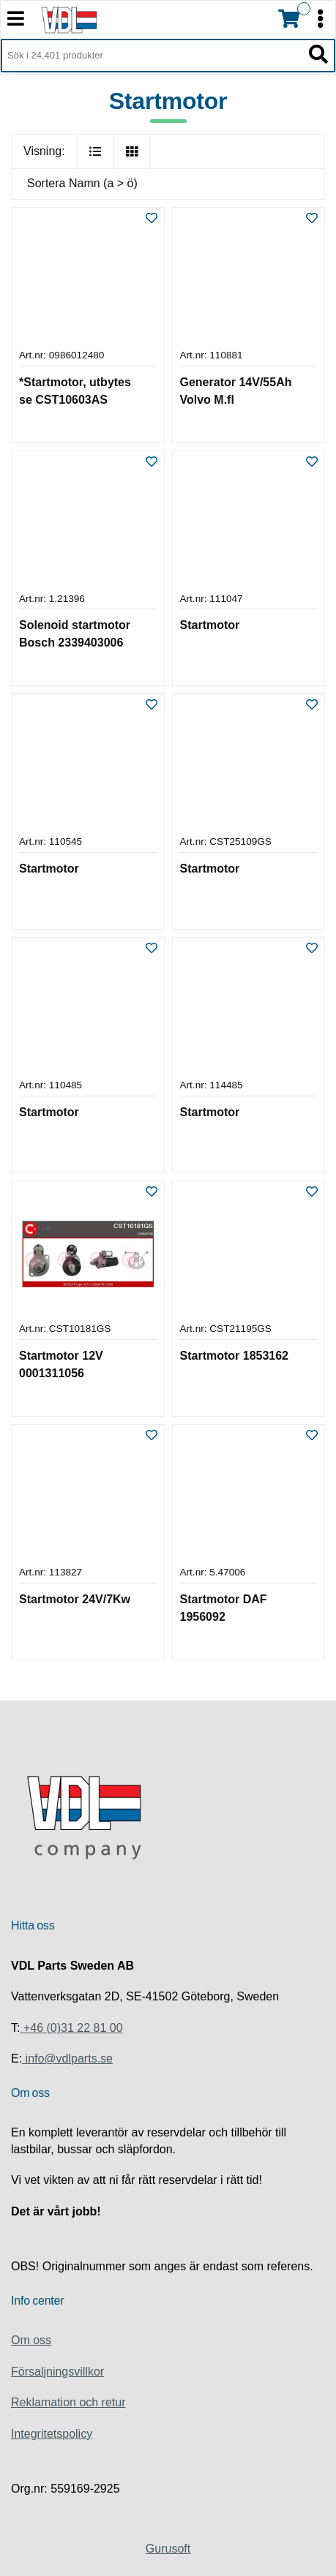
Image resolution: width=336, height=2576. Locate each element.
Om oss (31, 2340)
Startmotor (210, 625)
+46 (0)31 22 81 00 (71, 2028)
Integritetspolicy (51, 2434)
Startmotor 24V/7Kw (74, 1599)
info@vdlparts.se (67, 2058)
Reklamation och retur (68, 2402)
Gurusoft (168, 2548)
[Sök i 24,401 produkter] (151, 55)
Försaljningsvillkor (57, 2371)
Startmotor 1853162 (234, 1355)
